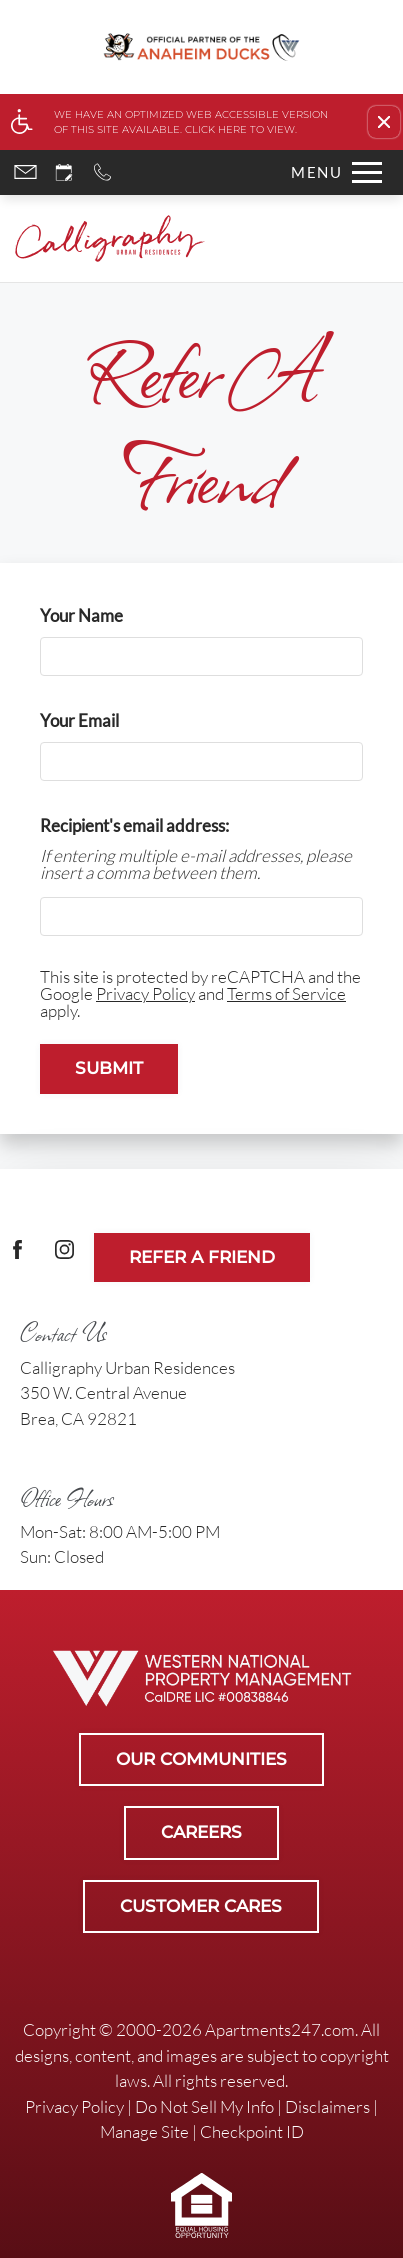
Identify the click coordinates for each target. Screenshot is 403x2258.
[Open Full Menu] (331, 172)
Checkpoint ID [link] (252, 2131)
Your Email (112, 720)
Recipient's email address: (134, 825)
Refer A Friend (202, 1257)
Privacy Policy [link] (74, 2106)
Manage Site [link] (144, 2131)
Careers (201, 1832)
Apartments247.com (280, 2029)
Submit (109, 1068)
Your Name (114, 615)
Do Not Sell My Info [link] (204, 2106)
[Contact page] (25, 172)
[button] (384, 122)
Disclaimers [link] (327, 2106)
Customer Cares (201, 1906)
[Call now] (102, 172)
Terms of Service (286, 993)
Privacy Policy (145, 993)
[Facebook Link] (17, 1257)
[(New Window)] (64, 1257)
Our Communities (201, 1759)
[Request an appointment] (64, 172)
